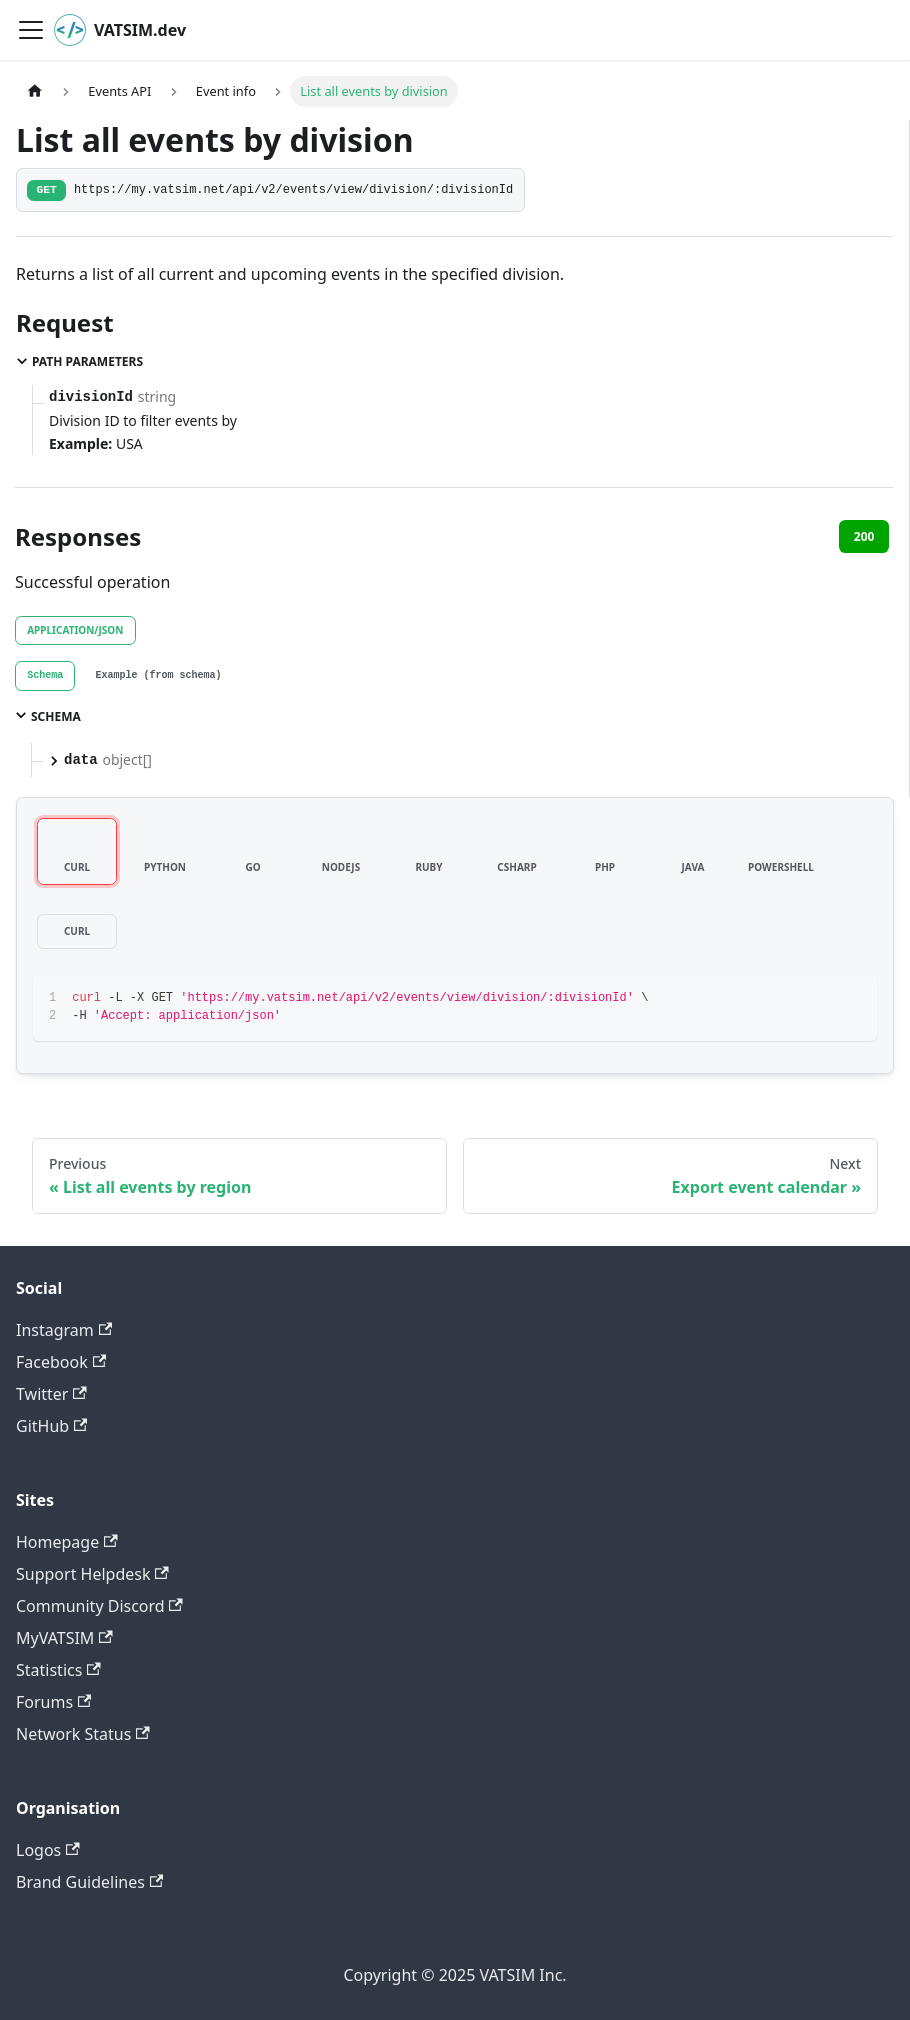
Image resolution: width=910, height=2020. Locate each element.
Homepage (67, 1542)
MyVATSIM (64, 1638)
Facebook (61, 1362)
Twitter (51, 1394)
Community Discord (99, 1606)
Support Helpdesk (92, 1574)
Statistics (58, 1670)
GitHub (51, 1426)
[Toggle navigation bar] (31, 30)
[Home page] (35, 91)
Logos (48, 1850)
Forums (53, 1702)
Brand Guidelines (89, 1882)
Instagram (64, 1330)
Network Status (83, 1734)
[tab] (45, 676)
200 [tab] (864, 536)
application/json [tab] (75, 630)
